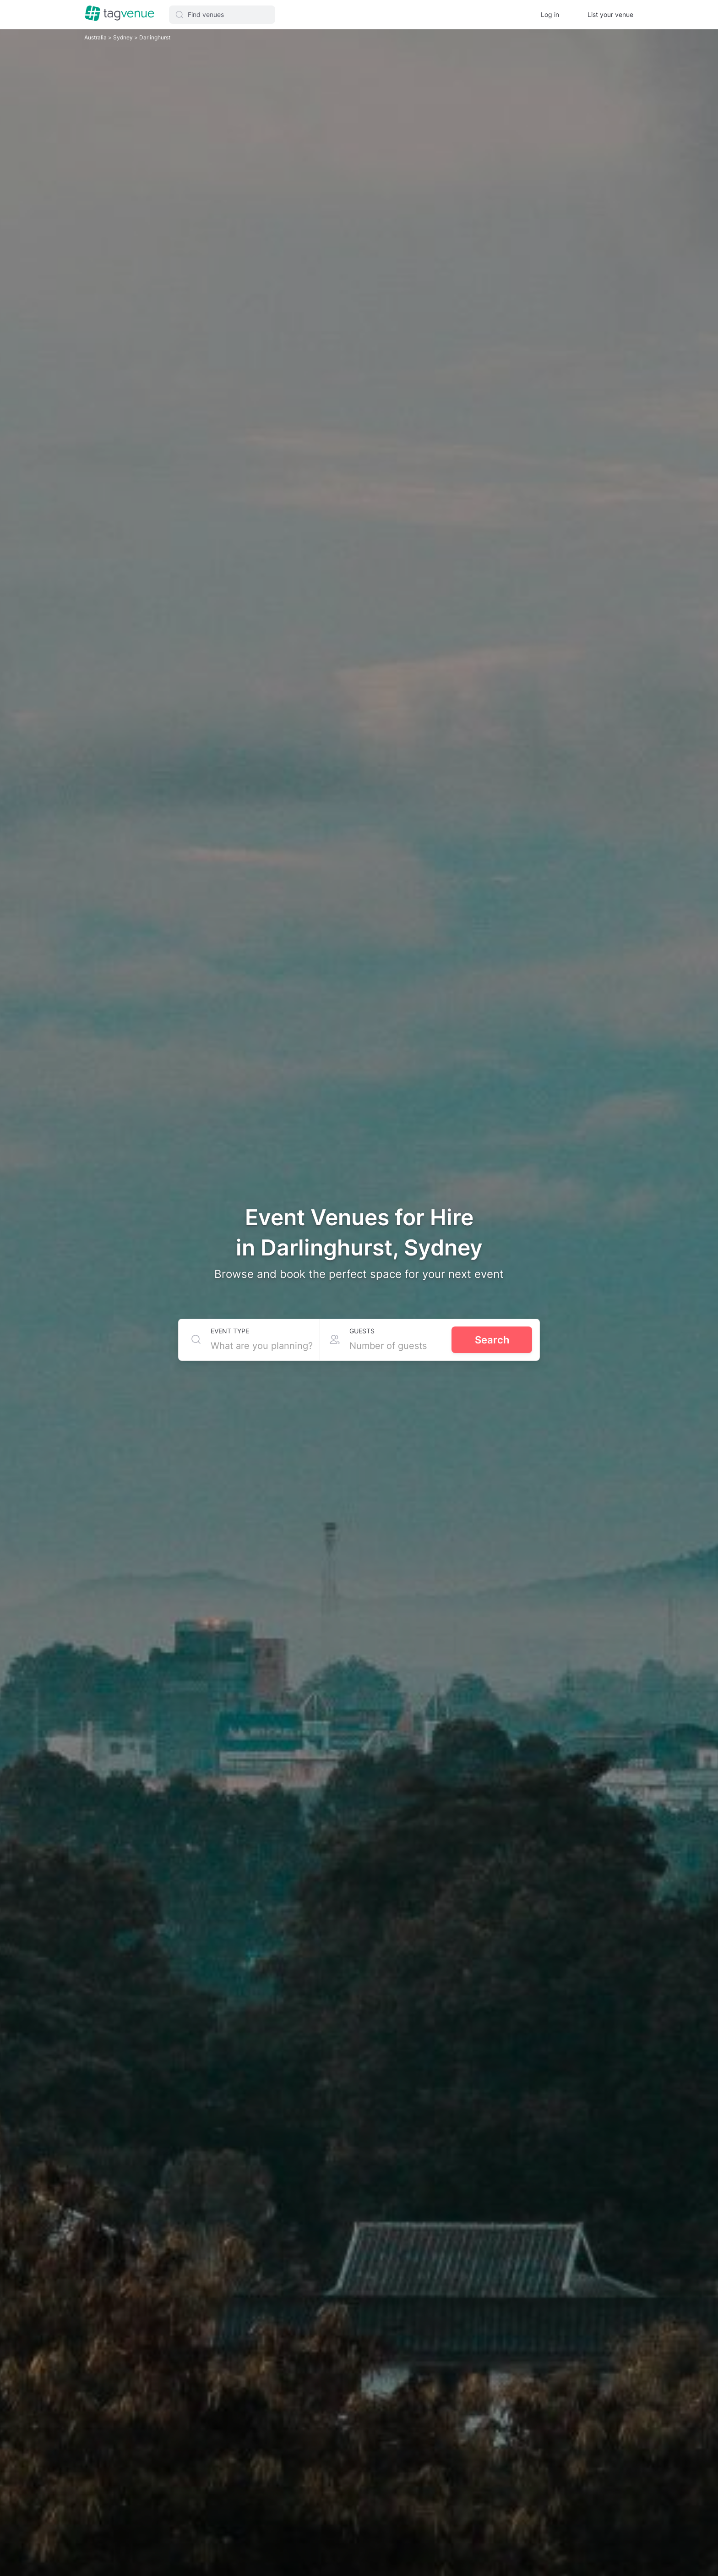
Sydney (123, 37)
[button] (222, 14)
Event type (230, 1331)
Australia (96, 37)
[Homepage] (119, 14)
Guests (362, 1331)
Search (492, 1340)
